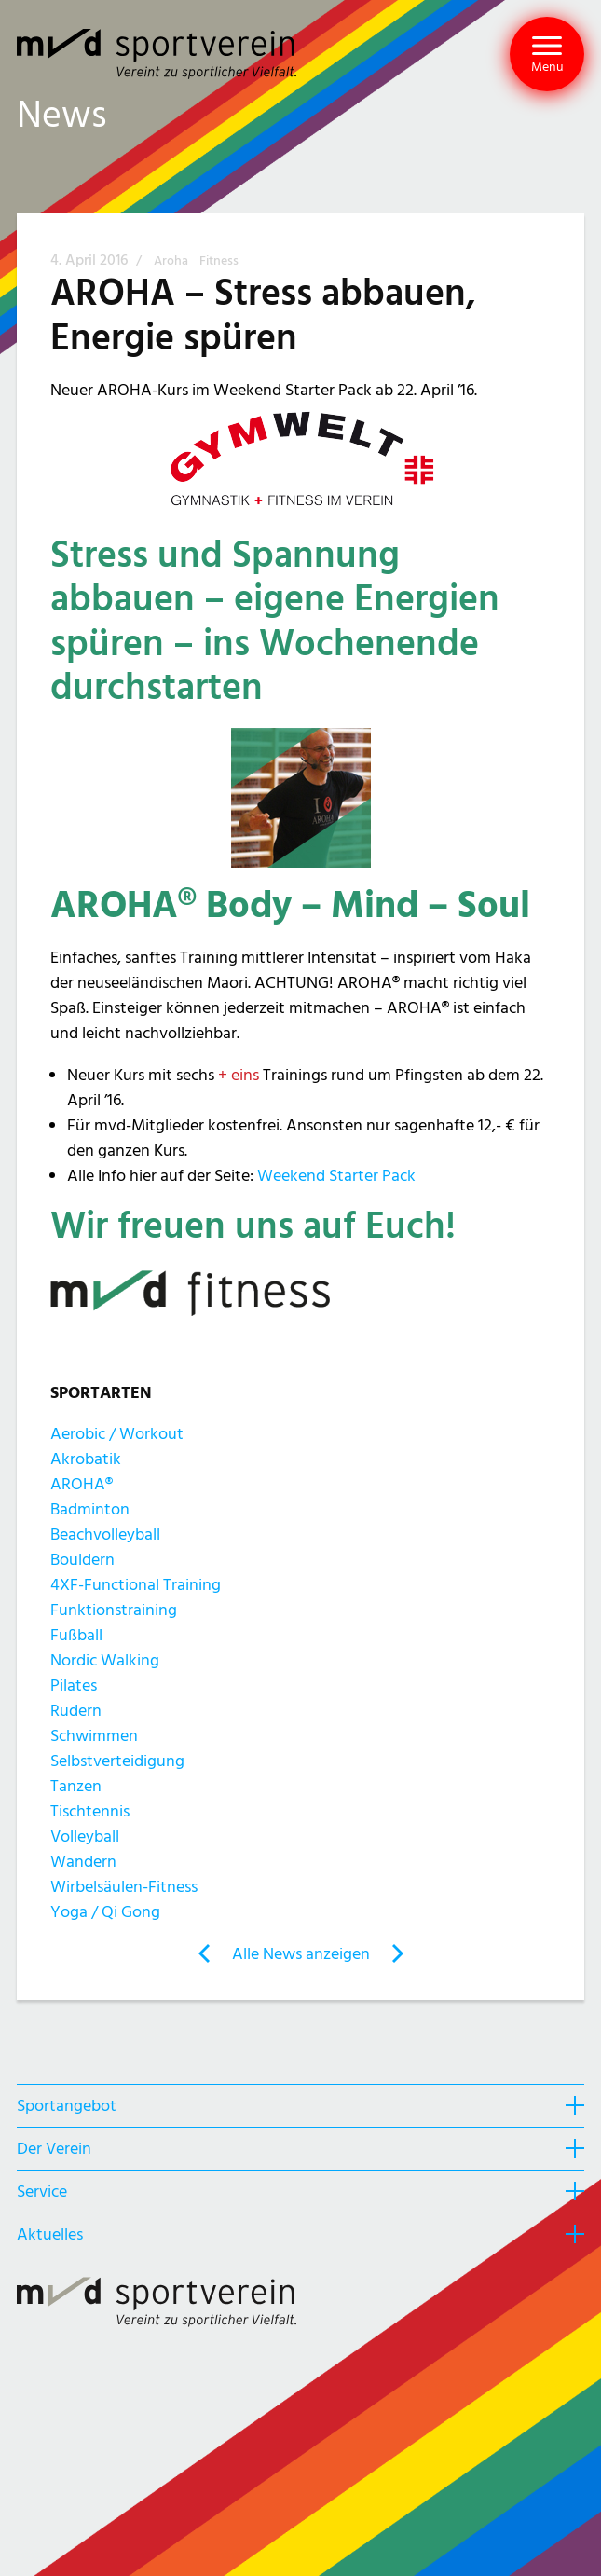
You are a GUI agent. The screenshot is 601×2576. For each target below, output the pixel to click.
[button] (547, 54)
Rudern (76, 1710)
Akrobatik (85, 1459)
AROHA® (81, 1484)
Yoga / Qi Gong (105, 1912)
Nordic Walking (104, 1660)
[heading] (300, 2105)
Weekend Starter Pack (336, 1175)
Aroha (172, 261)
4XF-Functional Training (135, 1584)
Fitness (219, 261)
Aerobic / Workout (117, 1434)
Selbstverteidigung (117, 1761)
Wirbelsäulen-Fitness (124, 1886)
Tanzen (76, 1786)
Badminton (90, 1509)
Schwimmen (94, 1735)
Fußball (76, 1635)
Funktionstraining (113, 1610)
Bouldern (82, 1559)
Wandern (83, 1861)
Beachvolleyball (105, 1534)
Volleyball (84, 1836)
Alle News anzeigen (301, 1954)
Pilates (73, 1685)
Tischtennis (90, 1811)
